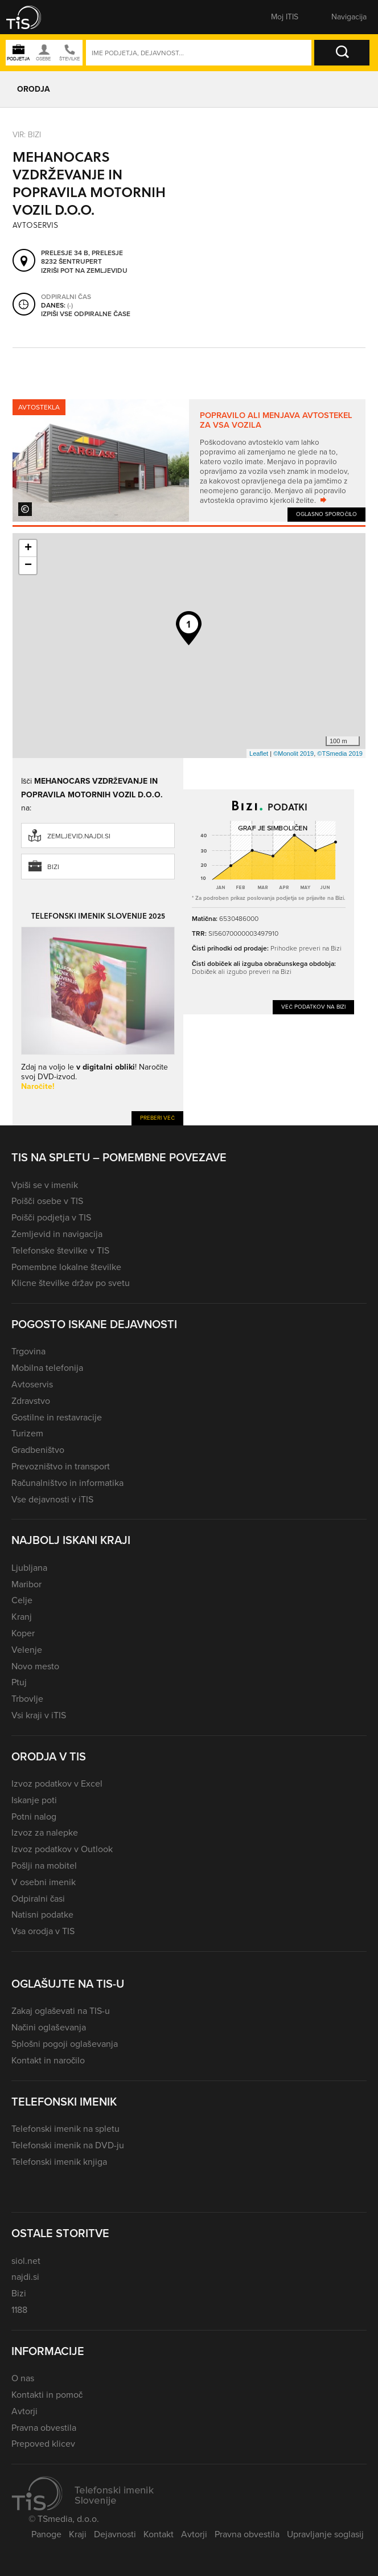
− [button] (28, 565)
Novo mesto (35, 1666)
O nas (22, 2378)
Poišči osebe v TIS (47, 1200)
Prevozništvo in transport (60, 1466)
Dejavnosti (115, 2534)
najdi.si (25, 2276)
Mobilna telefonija (47, 1367)
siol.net (25, 2260)
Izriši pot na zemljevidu (84, 271)
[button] (31, 17)
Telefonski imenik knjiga (59, 2161)
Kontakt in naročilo (48, 2060)
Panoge (46, 2534)
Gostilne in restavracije (56, 1417)
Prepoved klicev (43, 2443)
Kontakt (158, 2534)
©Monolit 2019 (293, 753)
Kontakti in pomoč (47, 2394)
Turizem (27, 1433)
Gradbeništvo (37, 1449)
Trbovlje (27, 1698)
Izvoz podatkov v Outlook (62, 1849)
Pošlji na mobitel (44, 1865)
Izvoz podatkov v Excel (56, 1783)
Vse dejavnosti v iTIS (52, 1499)
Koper (23, 1633)
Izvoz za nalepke (44, 1832)
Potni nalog (33, 1816)
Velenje (26, 1649)
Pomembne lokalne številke (66, 1266)
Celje (21, 1600)
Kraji (78, 2534)
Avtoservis (32, 1384)
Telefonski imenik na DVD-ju (67, 2145)
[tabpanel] (189, 460)
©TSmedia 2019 (340, 753)
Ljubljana (29, 1567)
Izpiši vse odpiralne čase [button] (85, 314)
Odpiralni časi (38, 1898)
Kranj (21, 1616)
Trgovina (28, 1351)
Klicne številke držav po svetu (70, 1282)
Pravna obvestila (43, 2427)
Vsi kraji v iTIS (38, 1715)
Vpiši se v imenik (44, 1184)
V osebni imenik (43, 1882)
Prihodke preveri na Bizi (306, 948)
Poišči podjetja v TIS (51, 1217)
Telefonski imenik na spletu (65, 2128)
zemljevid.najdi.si (78, 836)
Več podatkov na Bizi (313, 1006)
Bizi (53, 867)
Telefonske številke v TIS (60, 1250)
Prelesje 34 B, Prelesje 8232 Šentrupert (82, 258)
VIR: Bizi (27, 135)
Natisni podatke (42, 1914)
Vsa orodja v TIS (43, 1931)
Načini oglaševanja (48, 2027)
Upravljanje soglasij (325, 2534)
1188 (19, 2309)
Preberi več (157, 1117)
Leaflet (258, 753)
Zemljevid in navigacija (56, 1233)
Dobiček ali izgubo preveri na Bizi (241, 971)
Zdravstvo (30, 1400)
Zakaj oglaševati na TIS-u (60, 2010)
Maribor (26, 1584)
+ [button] (28, 548)
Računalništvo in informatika (67, 1482)
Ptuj (19, 1682)
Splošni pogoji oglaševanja (64, 2043)
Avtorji (24, 2411)
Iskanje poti (34, 1800)
